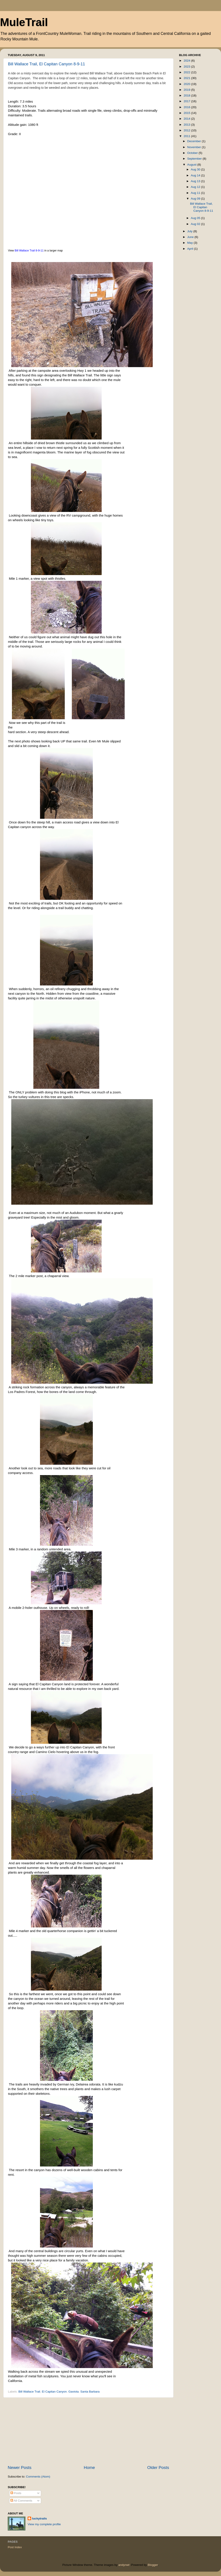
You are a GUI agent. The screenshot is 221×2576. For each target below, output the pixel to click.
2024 (187, 60)
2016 (187, 107)
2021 (187, 78)
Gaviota (73, 2391)
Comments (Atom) (38, 2476)
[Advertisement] (88, 2431)
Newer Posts (19, 2467)
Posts (15, 2493)
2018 (187, 95)
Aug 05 (196, 218)
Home (89, 2467)
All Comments (21, 2500)
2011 (187, 136)
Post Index (15, 2547)
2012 (187, 130)
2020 (187, 84)
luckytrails (39, 2518)
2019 (187, 89)
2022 (187, 72)
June (190, 237)
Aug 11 (196, 192)
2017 (187, 101)
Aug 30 (196, 169)
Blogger (153, 2565)
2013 (187, 124)
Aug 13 (196, 181)
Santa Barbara (89, 2391)
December (194, 141)
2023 (187, 66)
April (190, 248)
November (194, 147)
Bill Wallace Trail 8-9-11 (29, 250)
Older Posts (158, 2467)
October (193, 153)
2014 (187, 118)
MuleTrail (24, 22)
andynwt (123, 2565)
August (192, 164)
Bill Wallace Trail (29, 2391)
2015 (187, 113)
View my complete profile (44, 2524)
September (195, 158)
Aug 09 (196, 198)
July (190, 231)
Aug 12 (196, 187)
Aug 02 (196, 224)
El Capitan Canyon (54, 2391)
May (190, 242)
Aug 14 (196, 175)
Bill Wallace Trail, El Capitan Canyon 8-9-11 (46, 64)
